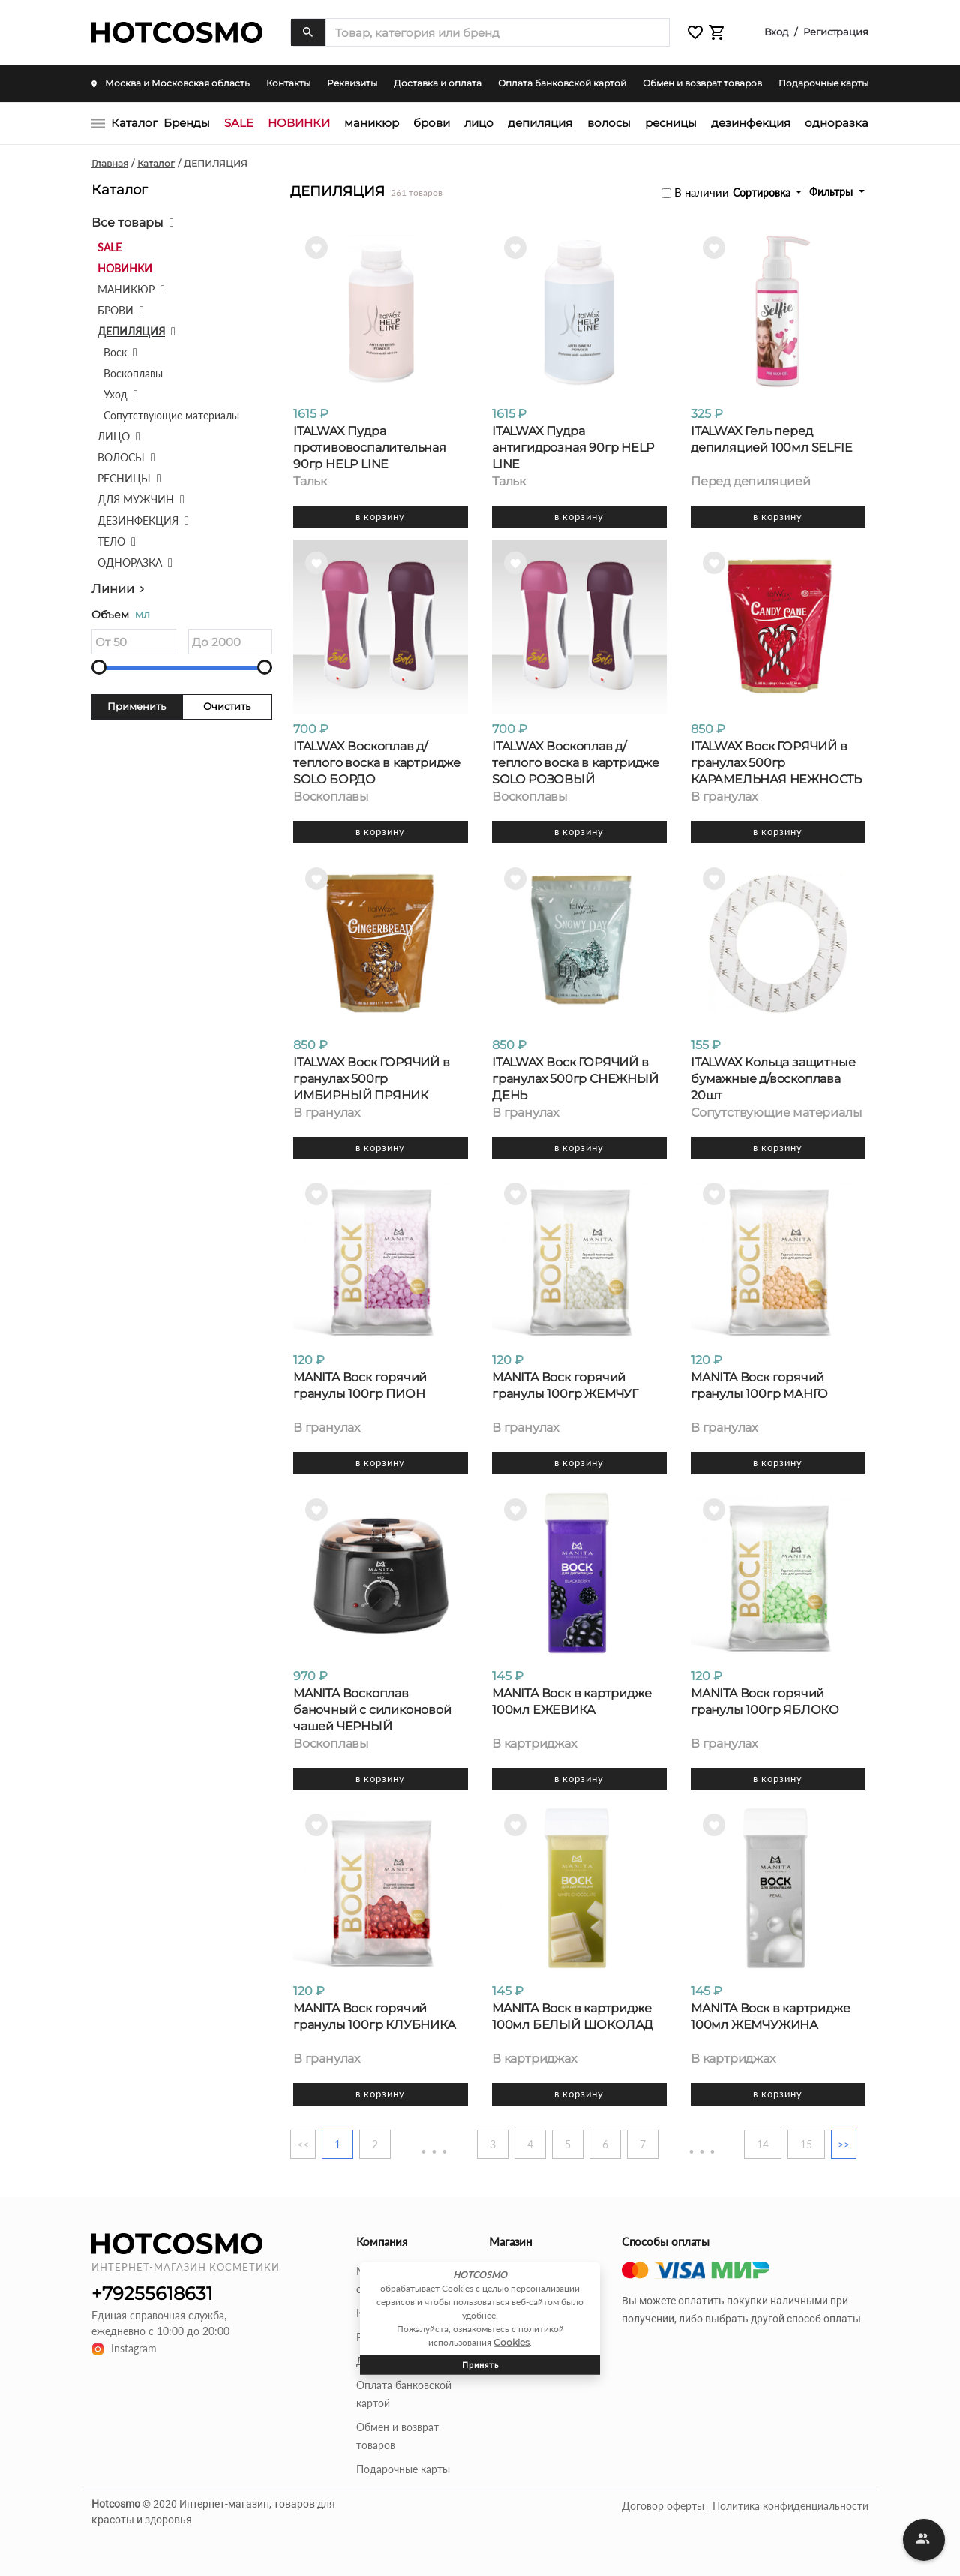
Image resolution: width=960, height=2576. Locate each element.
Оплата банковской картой (562, 83)
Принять (480, 2364)
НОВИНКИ (299, 123)
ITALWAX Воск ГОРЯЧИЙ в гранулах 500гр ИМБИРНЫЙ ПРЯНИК (371, 1078)
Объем (121, 614)
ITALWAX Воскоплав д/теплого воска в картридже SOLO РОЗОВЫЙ (575, 762)
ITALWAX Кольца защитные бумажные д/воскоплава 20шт (773, 1078)
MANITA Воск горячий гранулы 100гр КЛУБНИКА (374, 2016)
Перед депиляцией (751, 482)
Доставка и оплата (438, 83)
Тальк (310, 482)
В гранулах (724, 797)
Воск (115, 352)
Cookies (512, 2341)
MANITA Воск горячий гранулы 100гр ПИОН (360, 1385)
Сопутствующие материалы (171, 415)
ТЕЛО (111, 541)
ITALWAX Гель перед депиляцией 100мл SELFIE (771, 439)
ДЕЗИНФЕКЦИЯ (750, 123)
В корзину (380, 516)
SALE (239, 123)
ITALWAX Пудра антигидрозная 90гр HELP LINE (572, 447)
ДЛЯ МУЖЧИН (136, 499)
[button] (695, 33)
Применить (136, 706)
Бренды (187, 123)
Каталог (134, 123)
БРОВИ (431, 123)
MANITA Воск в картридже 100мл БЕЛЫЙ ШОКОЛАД (572, 2016)
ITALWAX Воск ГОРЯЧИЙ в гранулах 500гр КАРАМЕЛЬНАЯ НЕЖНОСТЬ (776, 762)
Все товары (128, 222)
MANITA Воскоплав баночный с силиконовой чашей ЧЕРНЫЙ (372, 1709)
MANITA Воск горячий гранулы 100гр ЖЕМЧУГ (565, 1385)
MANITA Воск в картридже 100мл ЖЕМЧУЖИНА (770, 2016)
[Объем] (134, 641)
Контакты (288, 83)
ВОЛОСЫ (609, 123)
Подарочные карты (823, 83)
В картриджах (534, 1744)
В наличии (701, 192)
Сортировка (763, 192)
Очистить (226, 706)
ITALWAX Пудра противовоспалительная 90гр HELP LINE (369, 447)
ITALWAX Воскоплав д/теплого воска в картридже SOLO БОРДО (376, 762)
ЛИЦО (479, 123)
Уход (116, 394)
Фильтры (832, 191)
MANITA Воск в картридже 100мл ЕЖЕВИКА (571, 1701)
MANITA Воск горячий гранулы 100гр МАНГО (759, 1385)
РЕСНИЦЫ (671, 123)
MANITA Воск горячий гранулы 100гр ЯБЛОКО (765, 1701)
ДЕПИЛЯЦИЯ (540, 123)
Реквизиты (352, 83)
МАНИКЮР (371, 123)
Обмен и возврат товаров (702, 83)
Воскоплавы (133, 373)
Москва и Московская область (171, 83)
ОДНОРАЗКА (836, 123)
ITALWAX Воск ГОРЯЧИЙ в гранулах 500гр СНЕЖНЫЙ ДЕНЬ (575, 1078)
